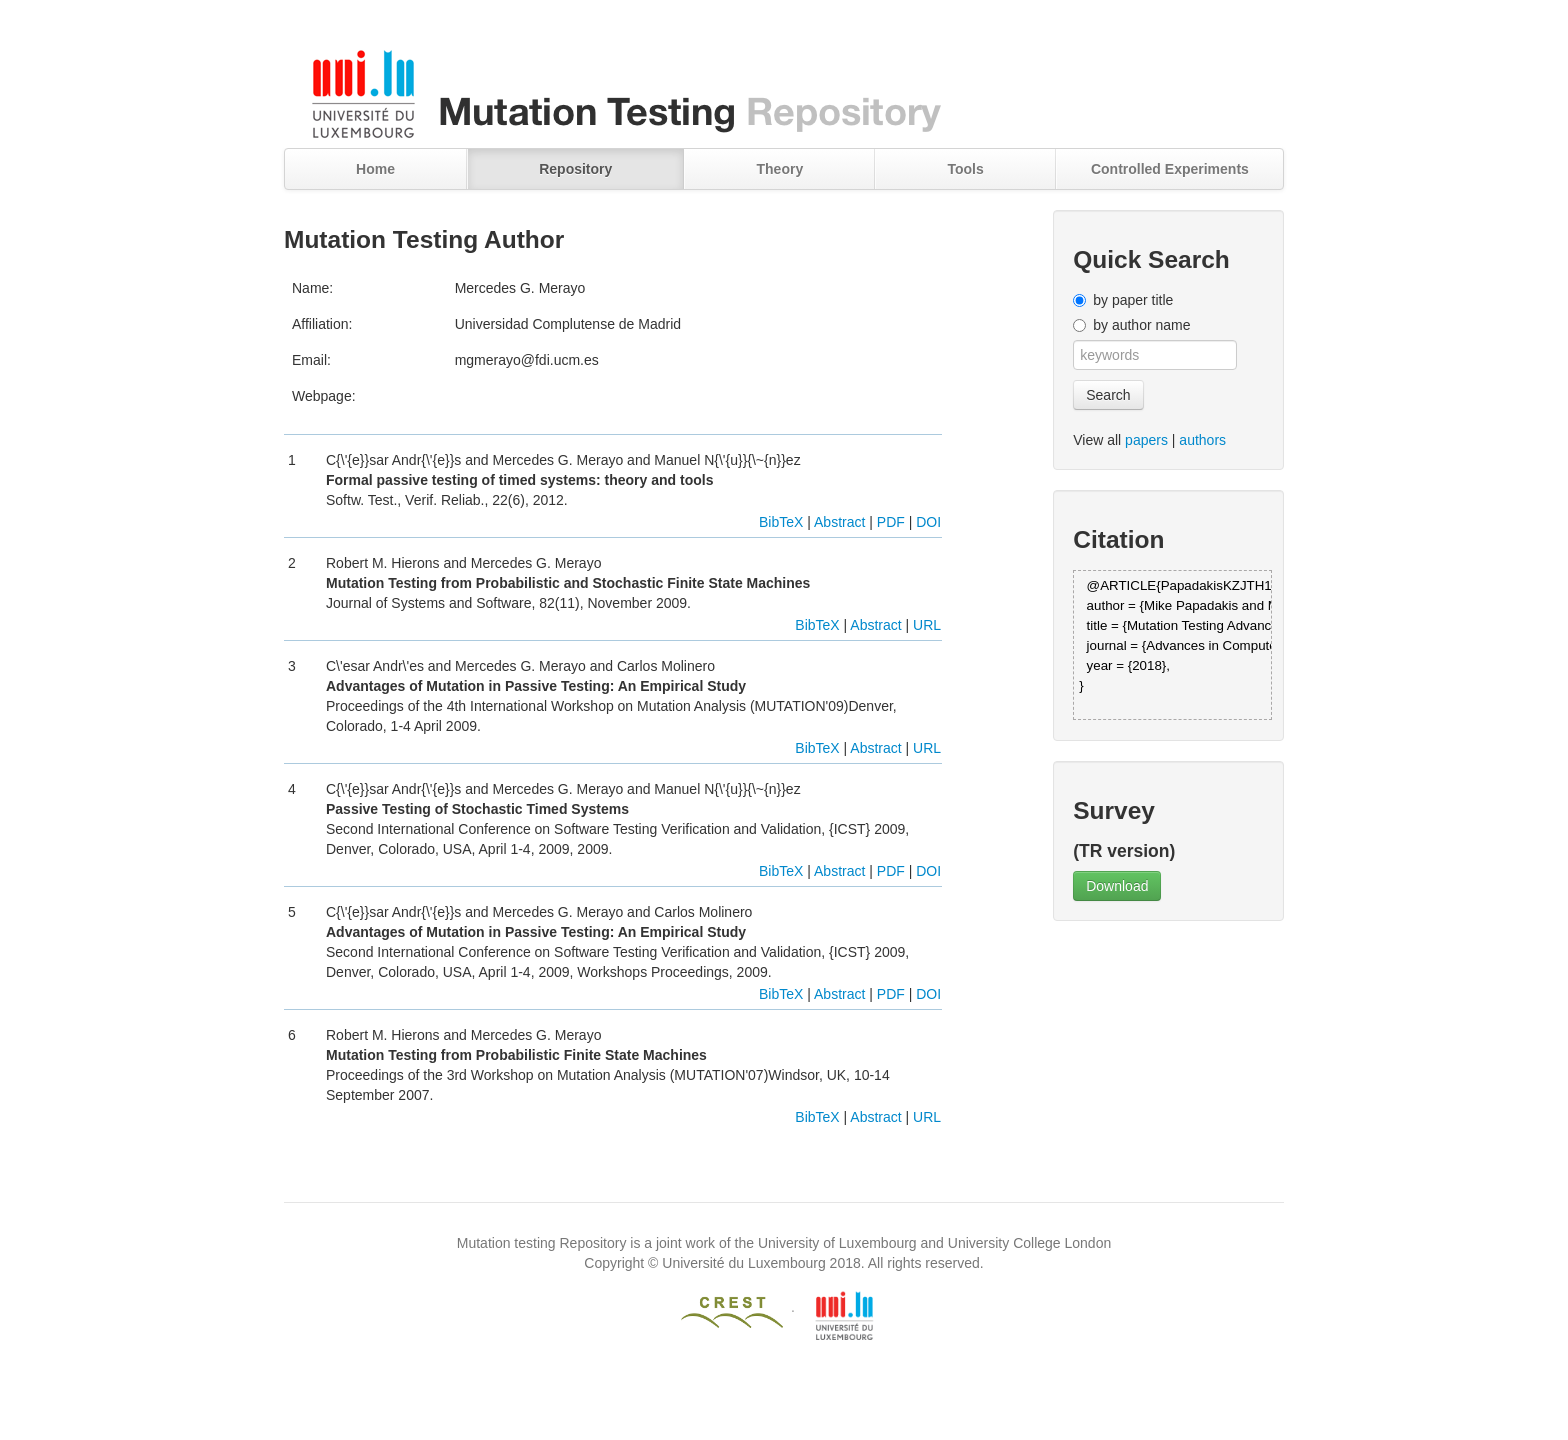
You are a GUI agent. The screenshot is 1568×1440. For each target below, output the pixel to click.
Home (375, 169)
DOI (928, 522)
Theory (780, 169)
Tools (965, 169)
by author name (1141, 325)
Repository (575, 169)
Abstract (839, 522)
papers (1146, 440)
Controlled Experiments (1170, 169)
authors (1202, 440)
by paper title (1133, 300)
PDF (891, 522)
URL (927, 625)
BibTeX (781, 522)
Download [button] (1117, 886)
